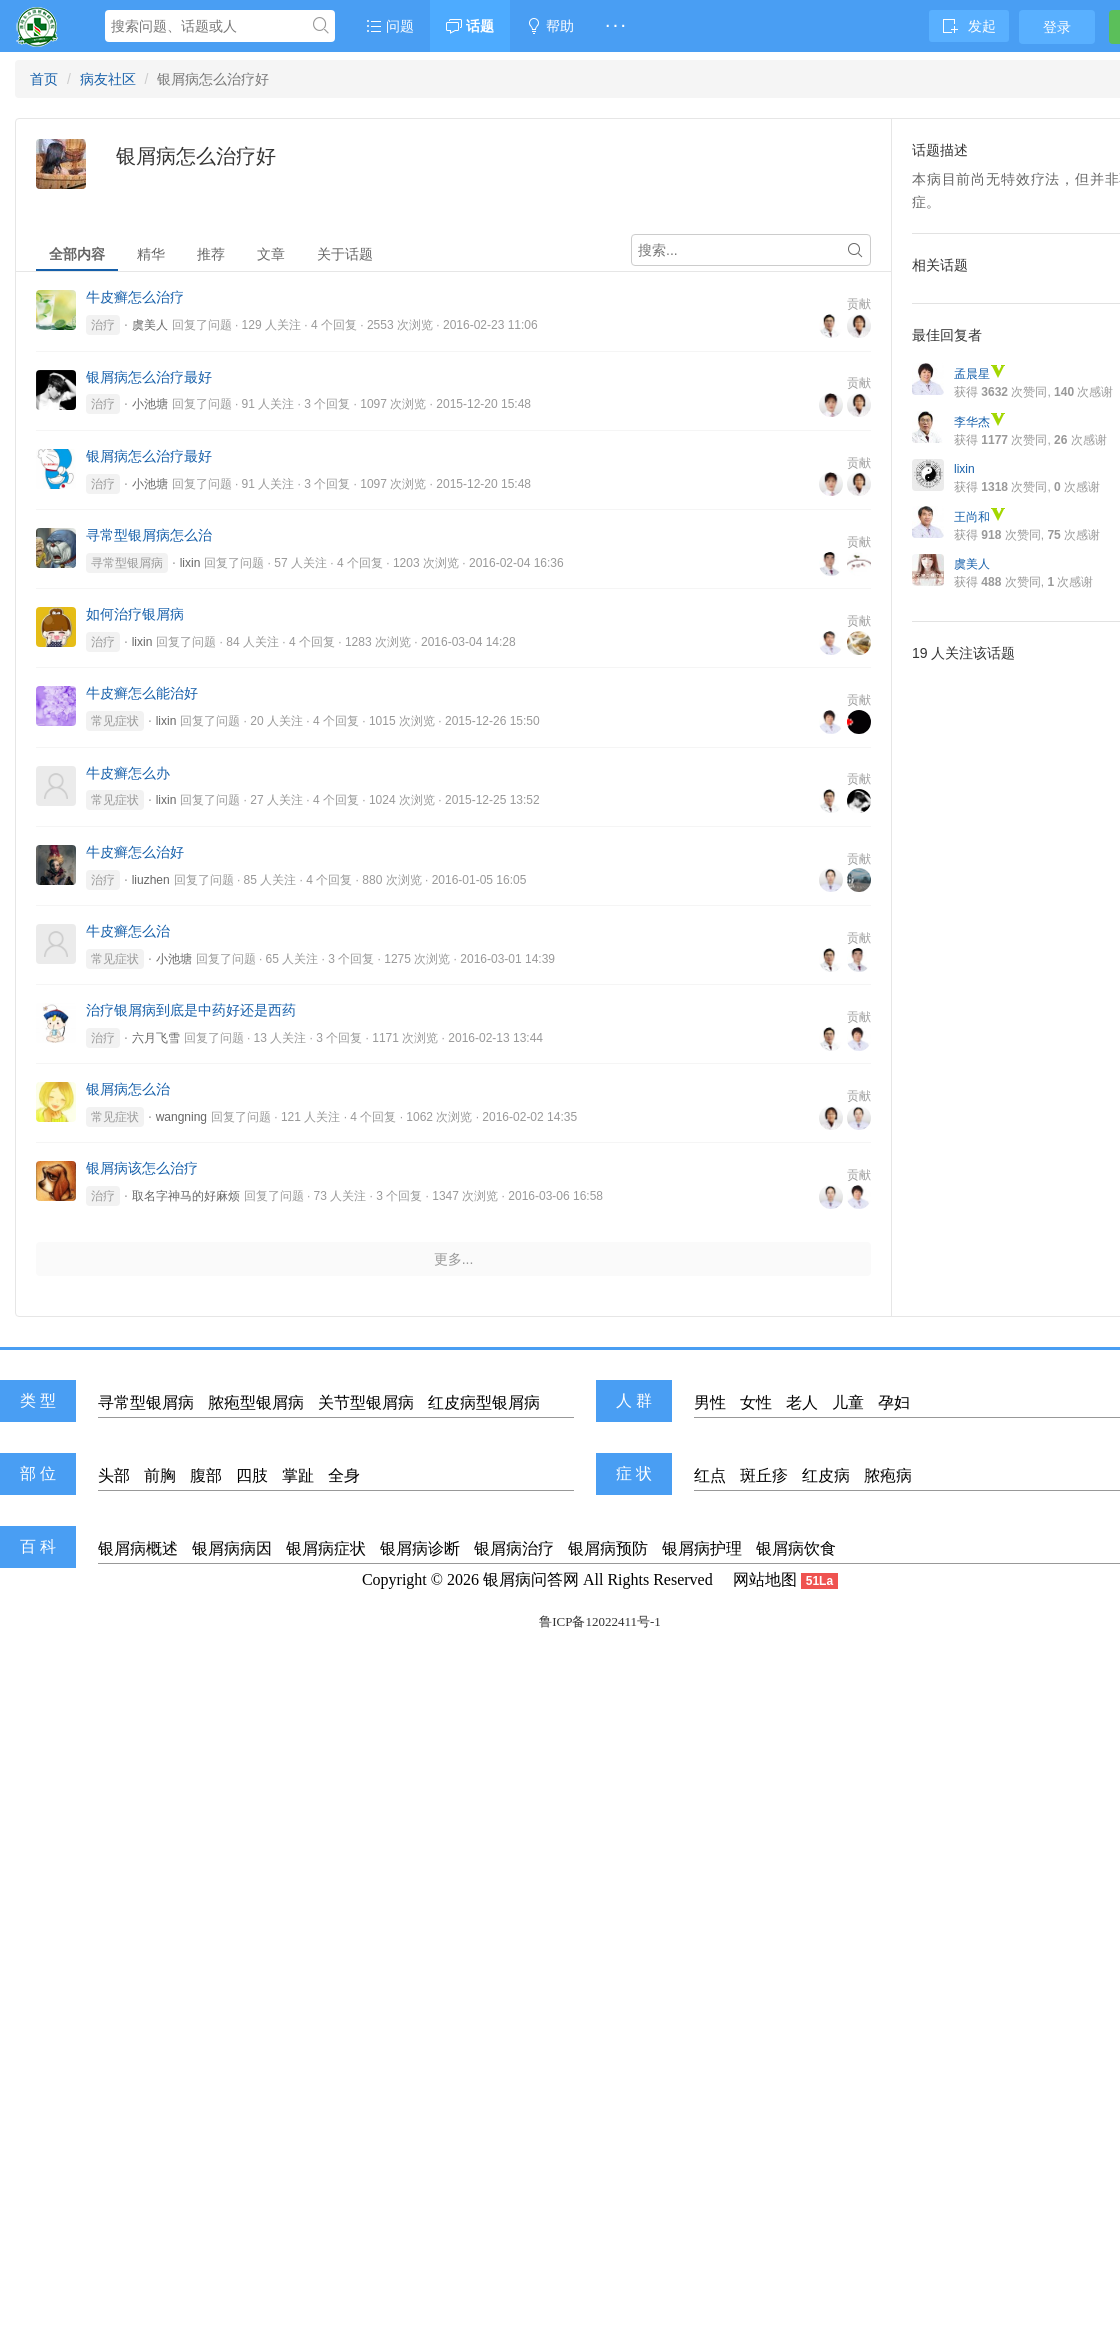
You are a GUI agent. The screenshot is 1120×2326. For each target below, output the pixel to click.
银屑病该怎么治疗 (142, 1168)
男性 (710, 1402)
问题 (390, 26)
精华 (151, 254)
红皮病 (826, 1475)
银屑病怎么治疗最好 (149, 377)
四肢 (252, 1475)
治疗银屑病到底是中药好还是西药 (191, 1010)
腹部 (206, 1475)
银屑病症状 (326, 1548)
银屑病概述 (138, 1548)
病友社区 (108, 79)
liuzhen (151, 880)
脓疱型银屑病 (256, 1402)
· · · (615, 26)
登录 (1057, 27)
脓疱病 (888, 1475)
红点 (710, 1475)
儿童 (848, 1402)
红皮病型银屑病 (484, 1402)
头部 (114, 1475)
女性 (756, 1402)
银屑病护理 (702, 1548)
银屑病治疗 (514, 1548)
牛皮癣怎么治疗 (135, 297)
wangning (181, 1117)
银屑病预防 (608, 1548)
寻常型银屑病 (127, 563)
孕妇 (894, 1402)
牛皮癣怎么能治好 (142, 693)
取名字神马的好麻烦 (186, 1196)
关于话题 (345, 254)
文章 (271, 254)
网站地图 (765, 1579)
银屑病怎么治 (128, 1089)
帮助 (550, 26)
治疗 (103, 325)
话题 (470, 26)
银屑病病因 (232, 1548)
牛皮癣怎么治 (128, 931)
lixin (190, 563)
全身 (344, 1475)
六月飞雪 (156, 1038)
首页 (44, 79)
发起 (969, 26)
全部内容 (77, 254)
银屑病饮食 (796, 1548)
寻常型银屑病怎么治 (149, 535)
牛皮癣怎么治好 (135, 852)
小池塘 (150, 404)
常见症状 (115, 721)
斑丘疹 (764, 1475)
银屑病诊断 (420, 1548)
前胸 (160, 1475)
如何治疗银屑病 (135, 614)
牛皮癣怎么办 (128, 773)
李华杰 (980, 422)
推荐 (211, 254)
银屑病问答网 (531, 1579)
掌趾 (298, 1475)
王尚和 (980, 517)
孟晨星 (980, 374)
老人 (802, 1402)
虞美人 (150, 325)
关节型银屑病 (366, 1402)
